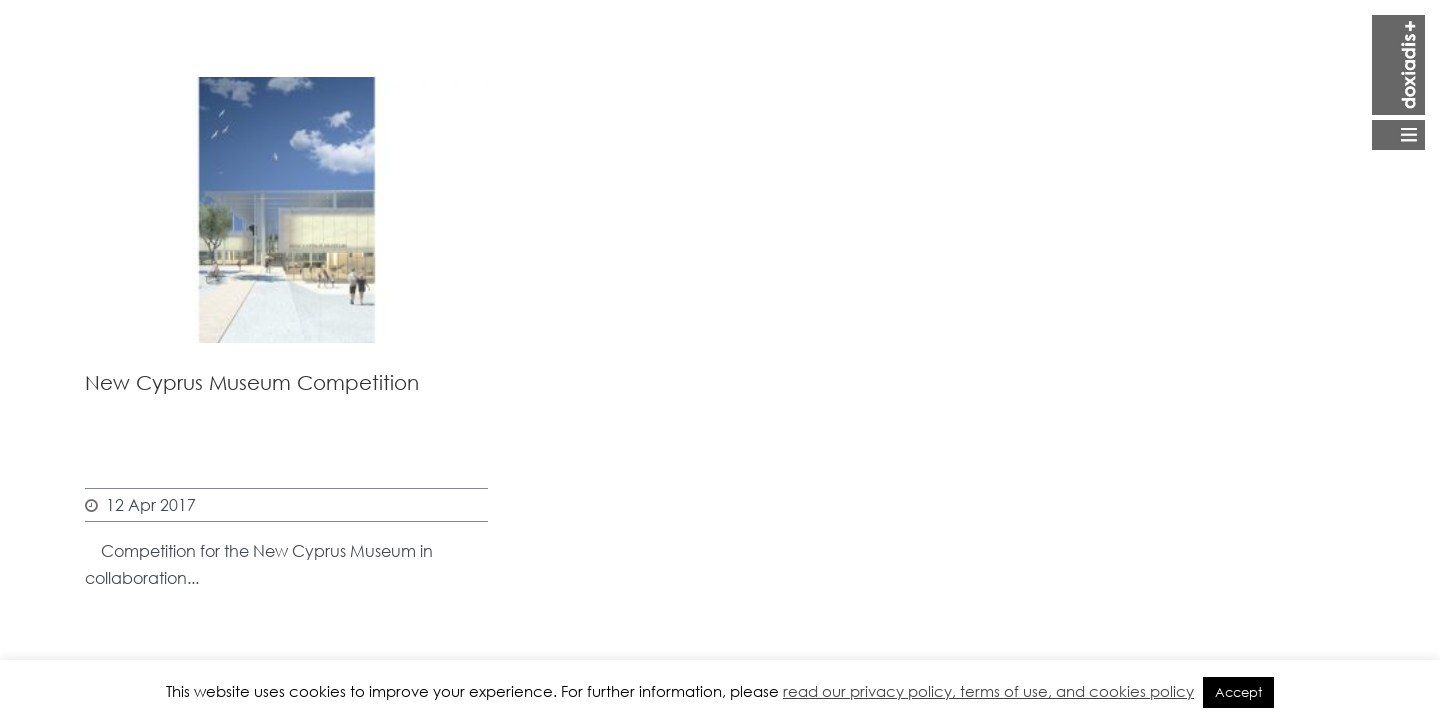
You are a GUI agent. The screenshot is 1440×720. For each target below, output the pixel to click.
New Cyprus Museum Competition (252, 382)
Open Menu (1398, 82)
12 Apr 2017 (151, 504)
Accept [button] (1238, 692)
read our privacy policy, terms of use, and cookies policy (988, 691)
